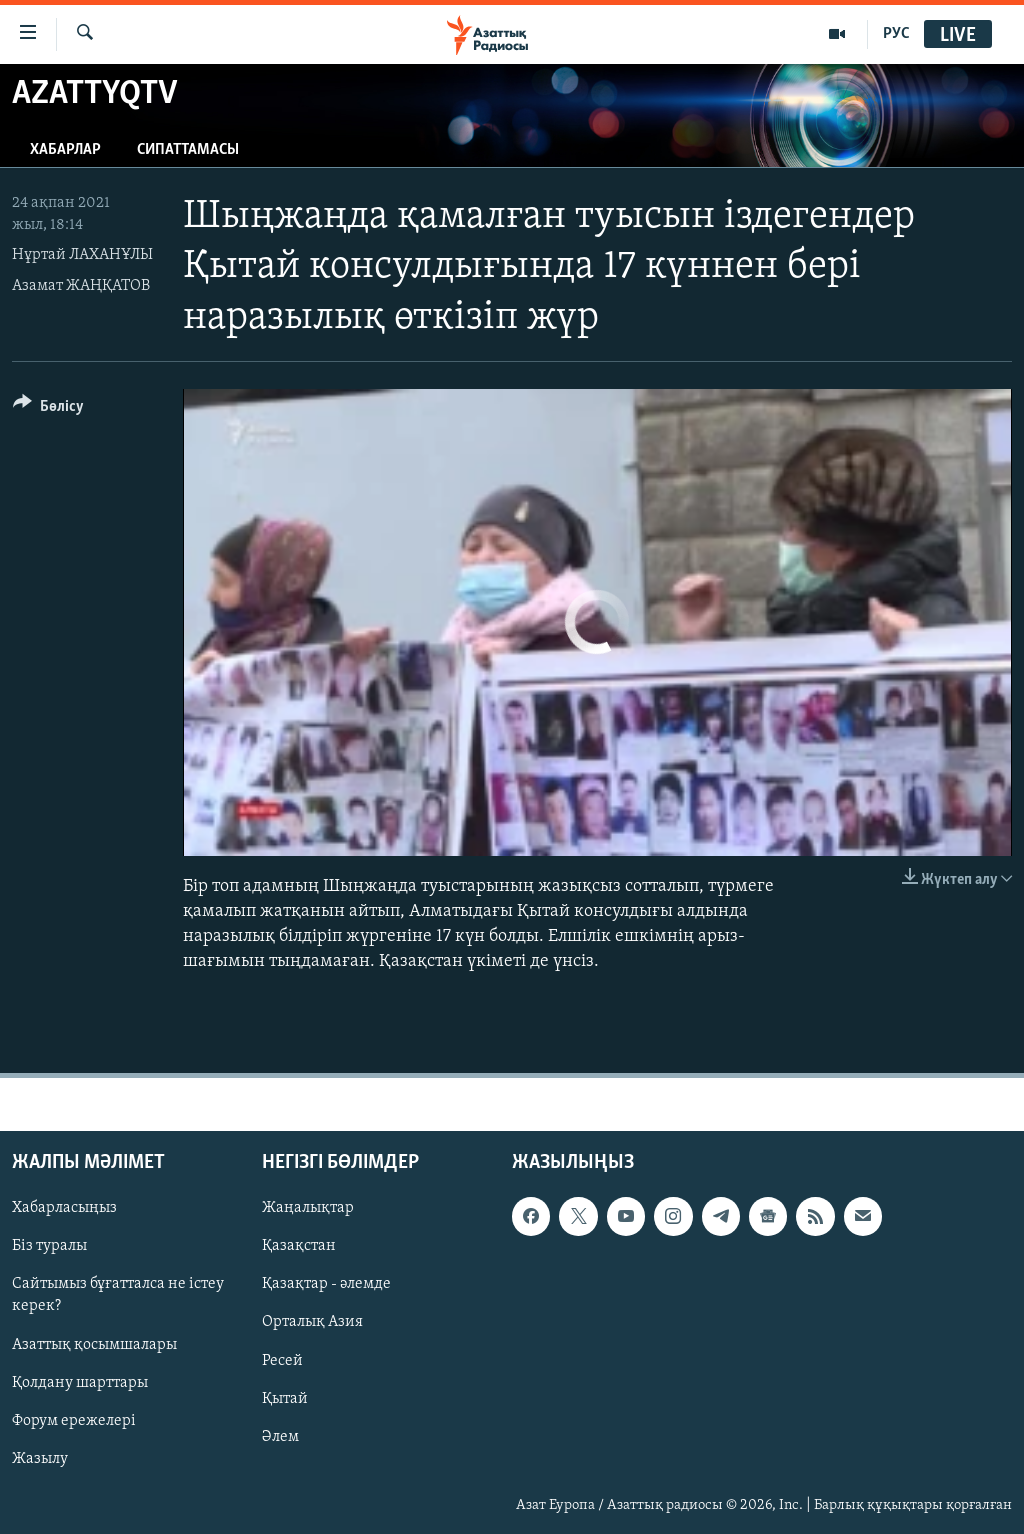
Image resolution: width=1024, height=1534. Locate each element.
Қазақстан (299, 1247)
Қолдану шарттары (80, 1383)
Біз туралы (49, 1247)
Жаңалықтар (308, 1209)
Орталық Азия (312, 1323)
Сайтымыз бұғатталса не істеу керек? (118, 1296)
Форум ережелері (74, 1421)
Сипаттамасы (188, 150)
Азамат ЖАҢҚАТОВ (81, 286)
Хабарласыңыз (64, 1209)
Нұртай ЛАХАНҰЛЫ (82, 255)
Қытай (285, 1399)
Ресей (282, 1361)
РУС (896, 34)
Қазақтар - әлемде (326, 1285)
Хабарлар (65, 150)
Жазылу (40, 1459)
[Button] (48, 409)
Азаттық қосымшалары (94, 1345)
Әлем (280, 1437)
